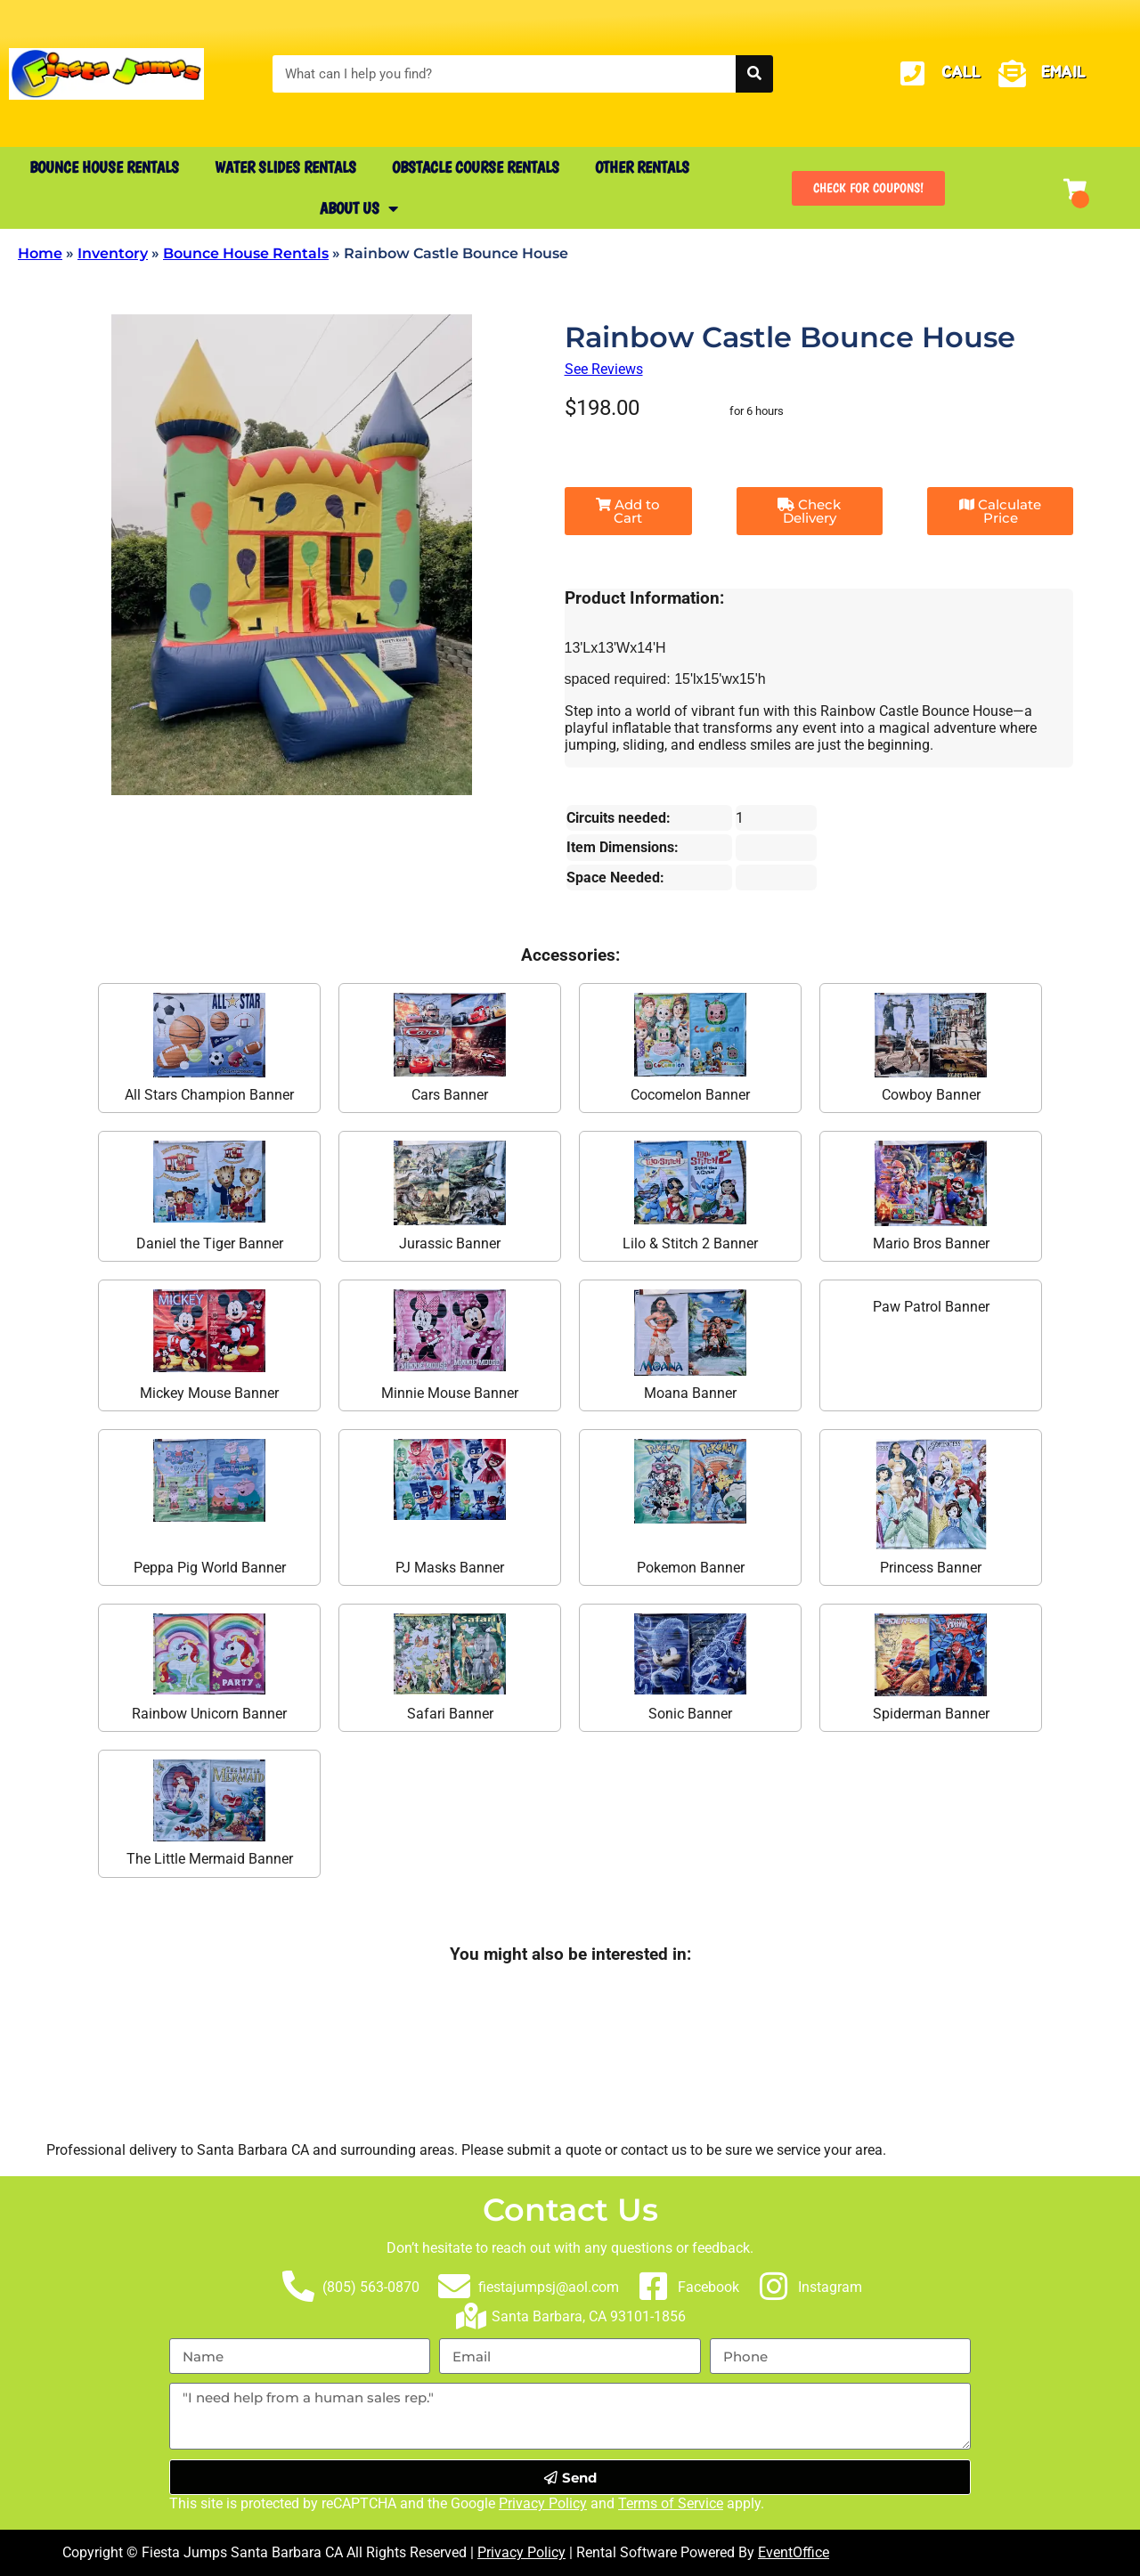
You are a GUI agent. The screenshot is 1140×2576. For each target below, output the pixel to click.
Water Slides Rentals (285, 167)
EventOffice (793, 2552)
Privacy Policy (543, 2503)
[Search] (754, 74)
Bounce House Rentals (104, 167)
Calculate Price (1000, 511)
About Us (359, 208)
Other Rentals (642, 167)
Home (40, 253)
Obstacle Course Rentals (475, 167)
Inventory (112, 253)
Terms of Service (670, 2503)
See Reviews (604, 369)
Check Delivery (809, 511)
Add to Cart (628, 511)
